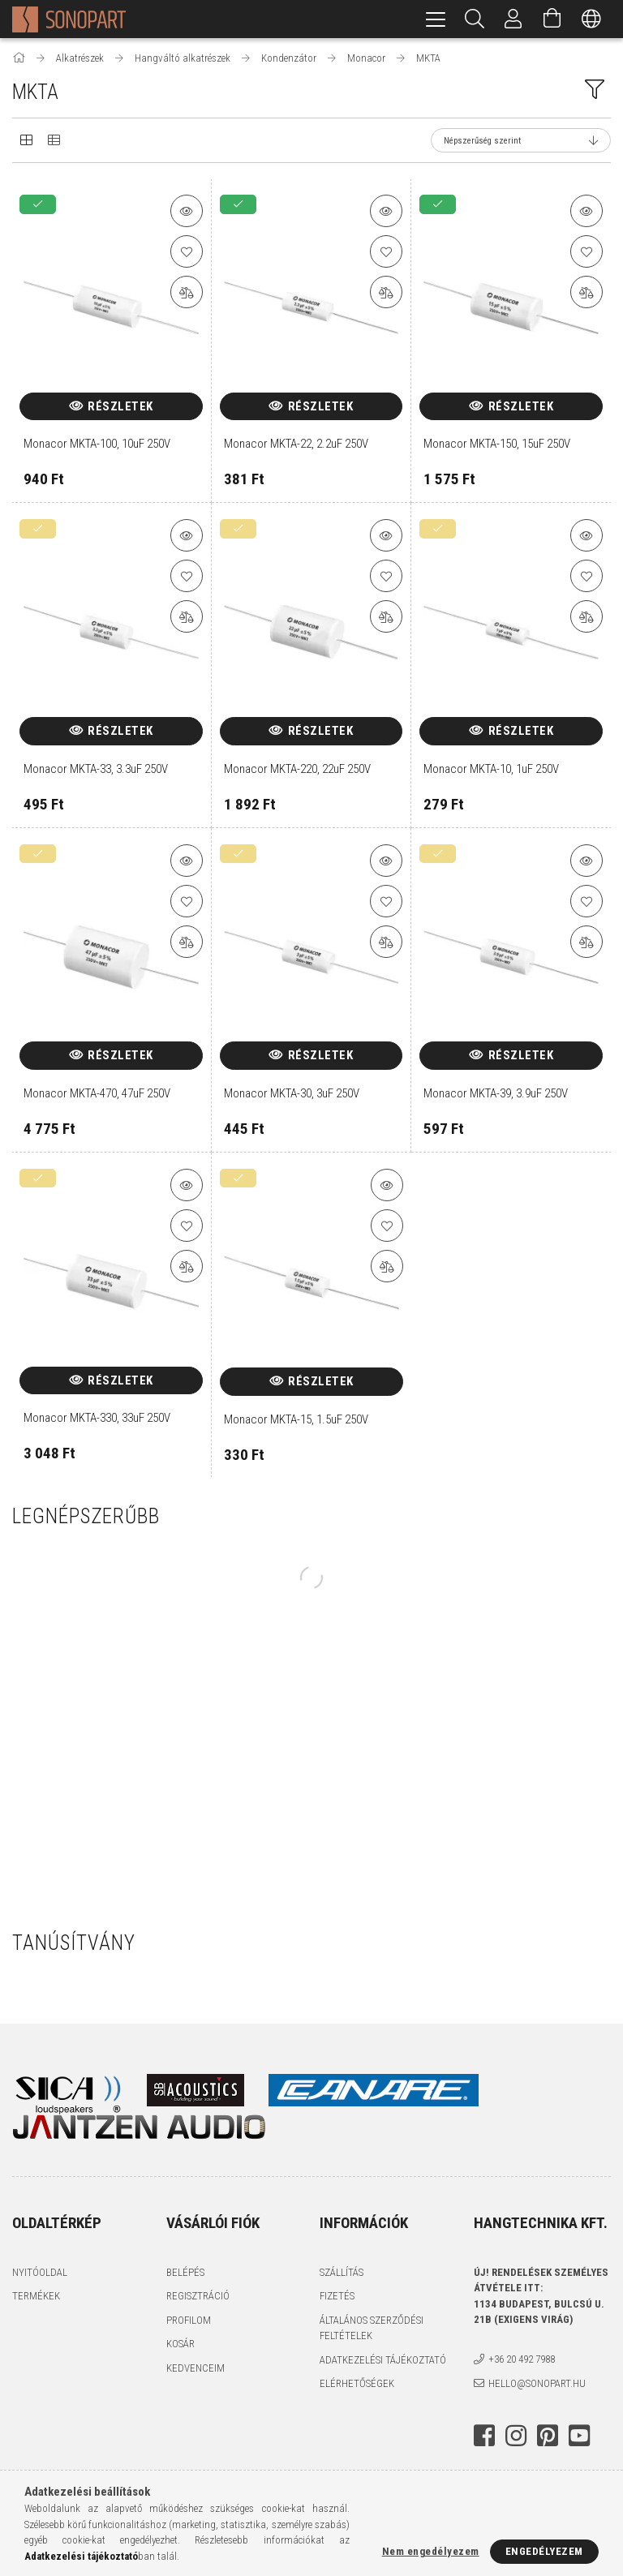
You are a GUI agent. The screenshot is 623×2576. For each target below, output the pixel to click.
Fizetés (337, 2296)
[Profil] (513, 19)
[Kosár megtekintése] (552, 19)
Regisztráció (198, 2296)
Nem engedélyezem (430, 2551)
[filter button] (594, 89)
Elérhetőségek (357, 2383)
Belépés (185, 2272)
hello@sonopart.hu (537, 2383)
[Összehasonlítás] (186, 292)
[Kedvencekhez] (186, 251)
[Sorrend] (521, 140)
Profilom (188, 2320)
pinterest (547, 2436)
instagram (515, 2436)
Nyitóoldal (39, 2272)
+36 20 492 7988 (521, 2359)
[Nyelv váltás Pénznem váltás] (591, 19)
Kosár (180, 2344)
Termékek (36, 2296)
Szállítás (341, 2272)
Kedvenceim (195, 2368)
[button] (186, 211)
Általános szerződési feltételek (371, 2328)
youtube (579, 2436)
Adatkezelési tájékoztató (383, 2360)
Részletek (120, 406)
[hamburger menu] (435, 19)
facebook (484, 2436)
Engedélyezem (544, 2551)
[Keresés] (474, 19)
